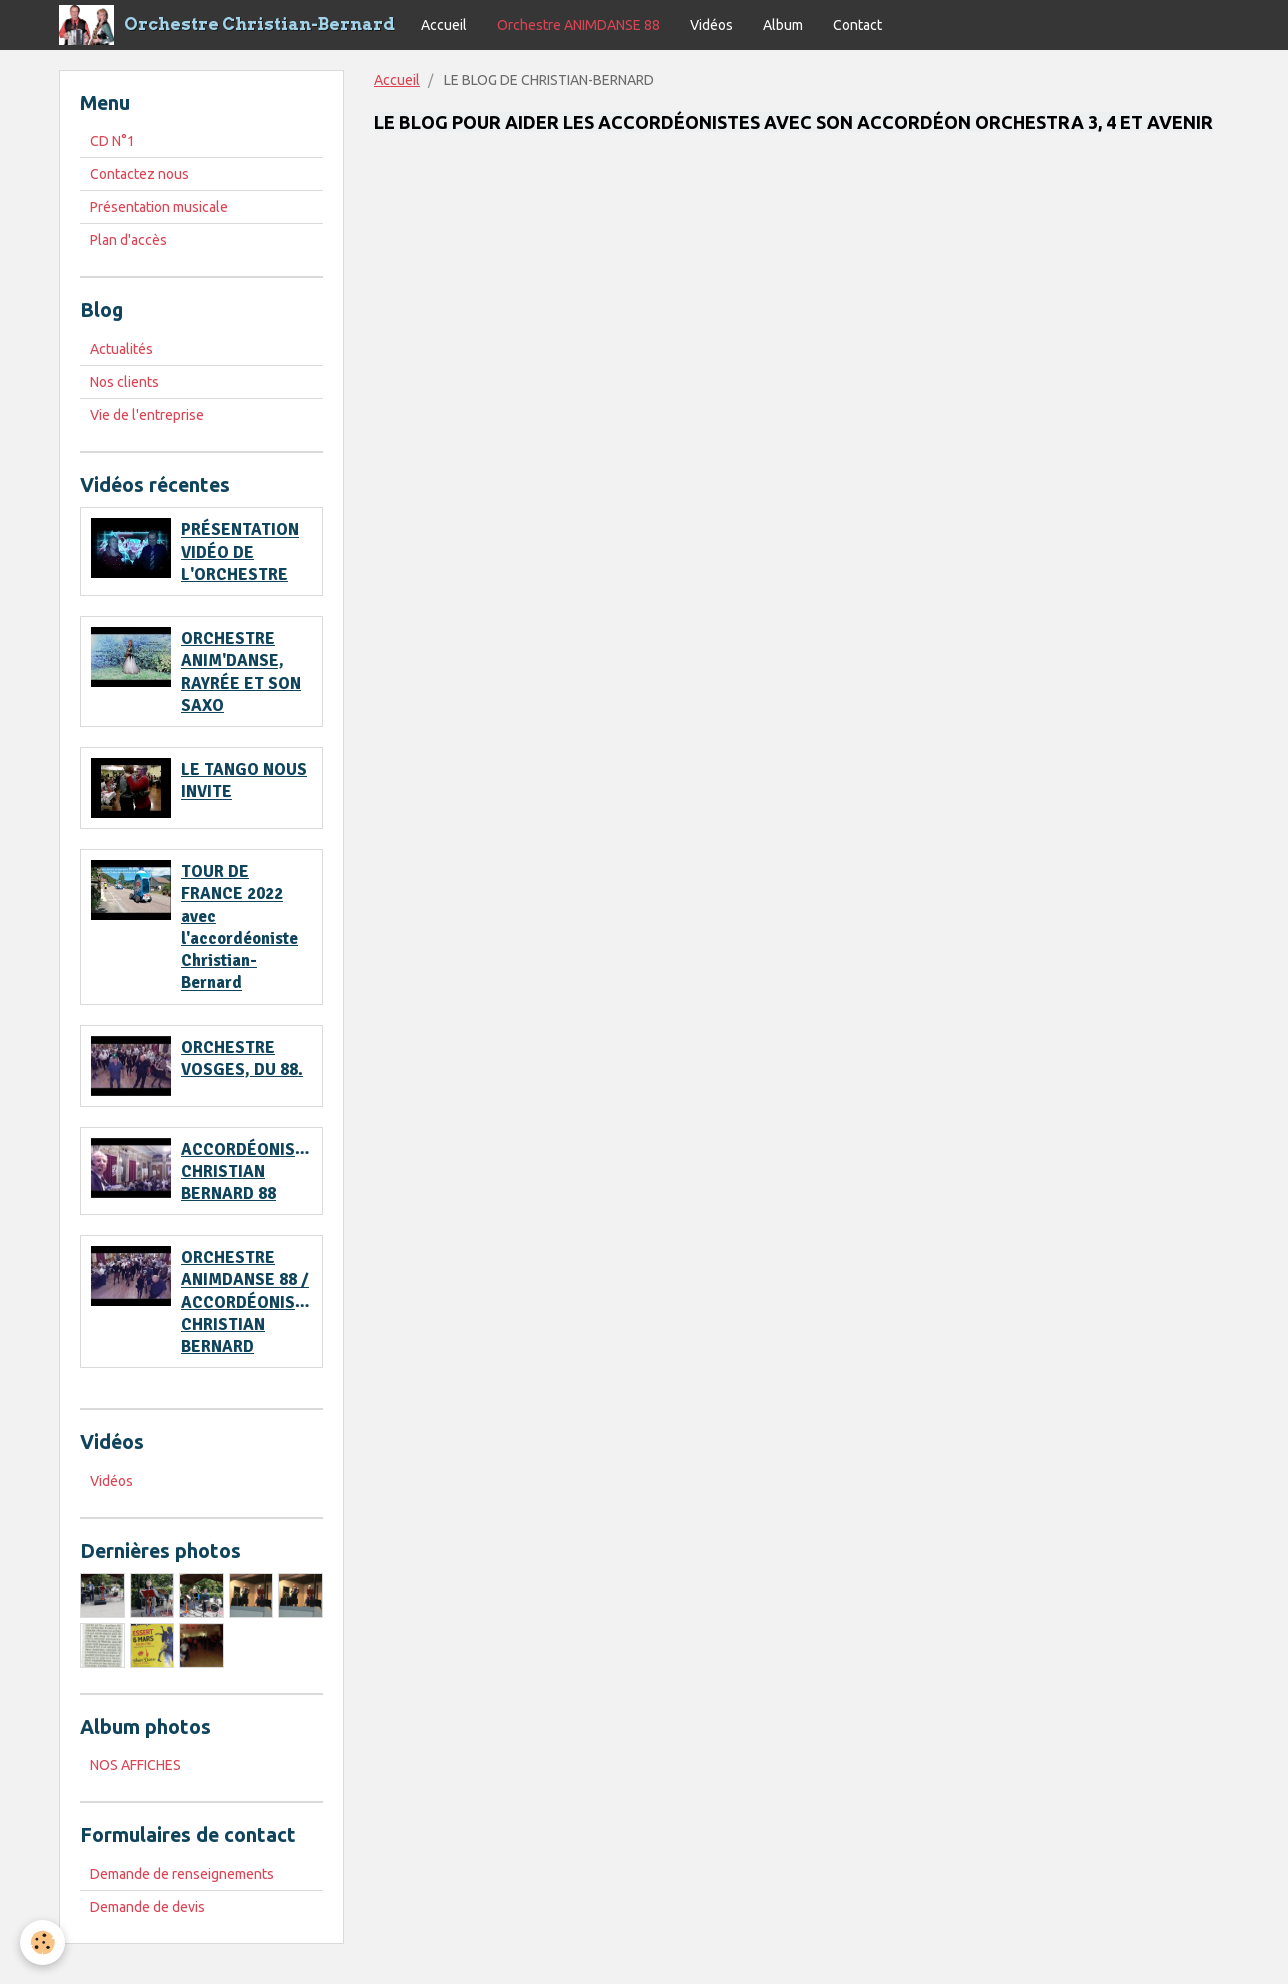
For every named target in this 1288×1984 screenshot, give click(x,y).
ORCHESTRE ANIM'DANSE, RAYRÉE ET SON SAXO (241, 672)
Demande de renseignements (182, 1874)
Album (783, 25)
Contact (857, 25)
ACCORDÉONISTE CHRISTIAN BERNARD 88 (248, 1171)
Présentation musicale (159, 207)
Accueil (444, 25)
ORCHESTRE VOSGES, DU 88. (242, 1058)
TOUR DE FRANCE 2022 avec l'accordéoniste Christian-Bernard (239, 927)
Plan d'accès (128, 240)
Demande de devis (147, 1907)
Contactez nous (139, 174)
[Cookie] (42, 1942)
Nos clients (124, 382)
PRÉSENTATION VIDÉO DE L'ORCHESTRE (240, 552)
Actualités (121, 349)
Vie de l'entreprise (147, 415)
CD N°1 (112, 141)
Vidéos (711, 25)
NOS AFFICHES (135, 1765)
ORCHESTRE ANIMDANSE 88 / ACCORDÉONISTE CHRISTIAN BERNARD (248, 1302)
